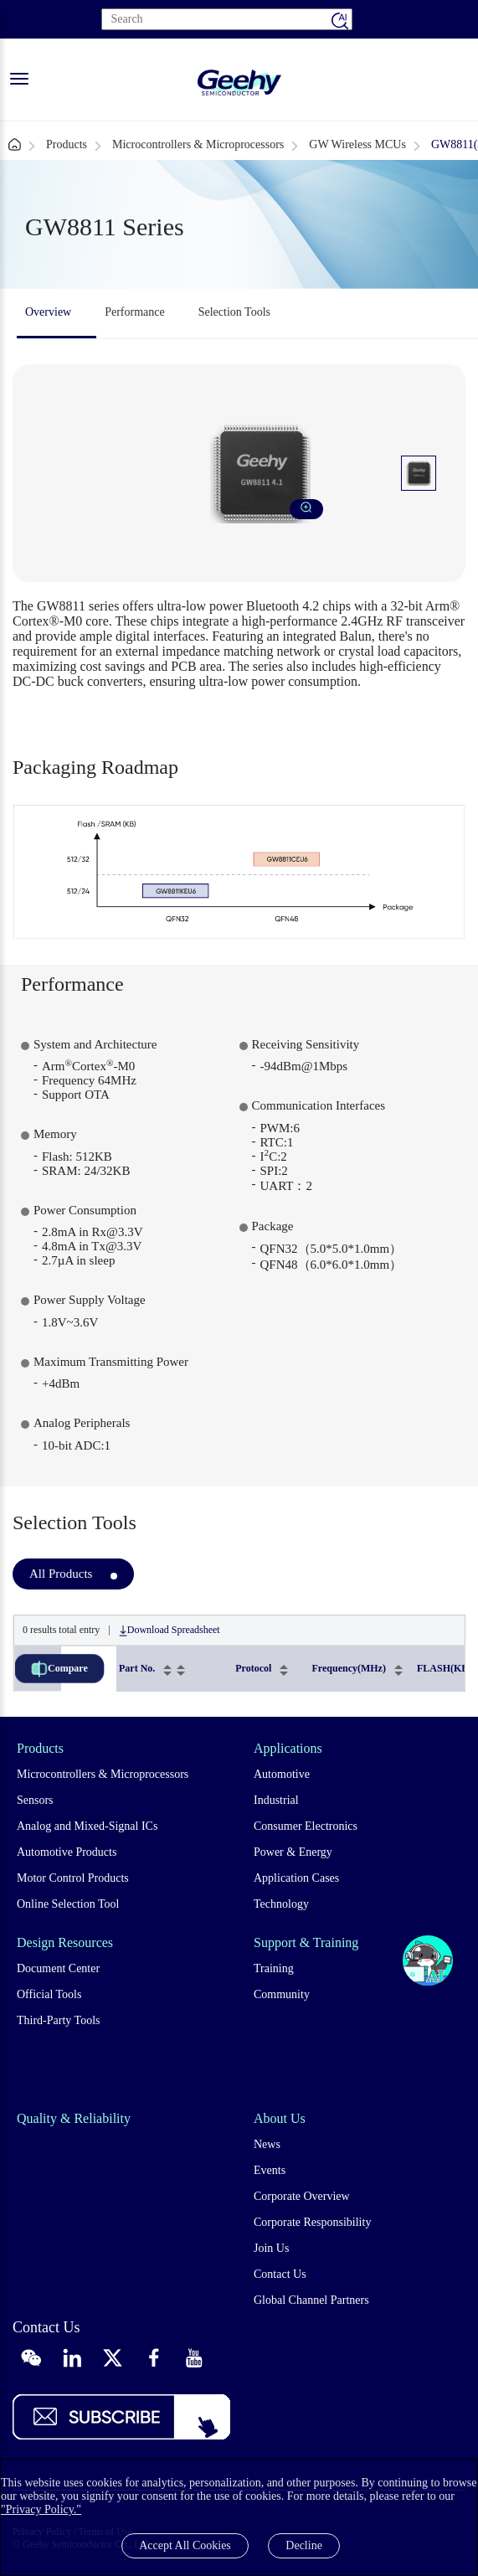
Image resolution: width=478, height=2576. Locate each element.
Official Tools (49, 1994)
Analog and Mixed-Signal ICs (87, 1826)
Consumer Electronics (305, 1826)
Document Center (58, 1968)
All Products (60, 1573)
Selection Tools (234, 312)
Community (282, 1994)
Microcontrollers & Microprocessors (198, 144)
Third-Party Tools (58, 2020)
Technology (281, 1904)
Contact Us (280, 2274)
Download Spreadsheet (169, 1630)
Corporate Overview (302, 2196)
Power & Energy (293, 1852)
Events (269, 2170)
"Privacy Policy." (41, 2509)
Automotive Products (66, 1852)
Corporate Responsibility (312, 2222)
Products (66, 144)
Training (274, 1968)
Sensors (35, 1800)
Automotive (282, 1774)
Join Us (271, 2248)
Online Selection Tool (68, 1904)
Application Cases (296, 1878)
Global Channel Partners (311, 2300)
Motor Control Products (73, 1878)
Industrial (276, 1800)
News (267, 2144)
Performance (135, 312)
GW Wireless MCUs (357, 144)
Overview (48, 312)
